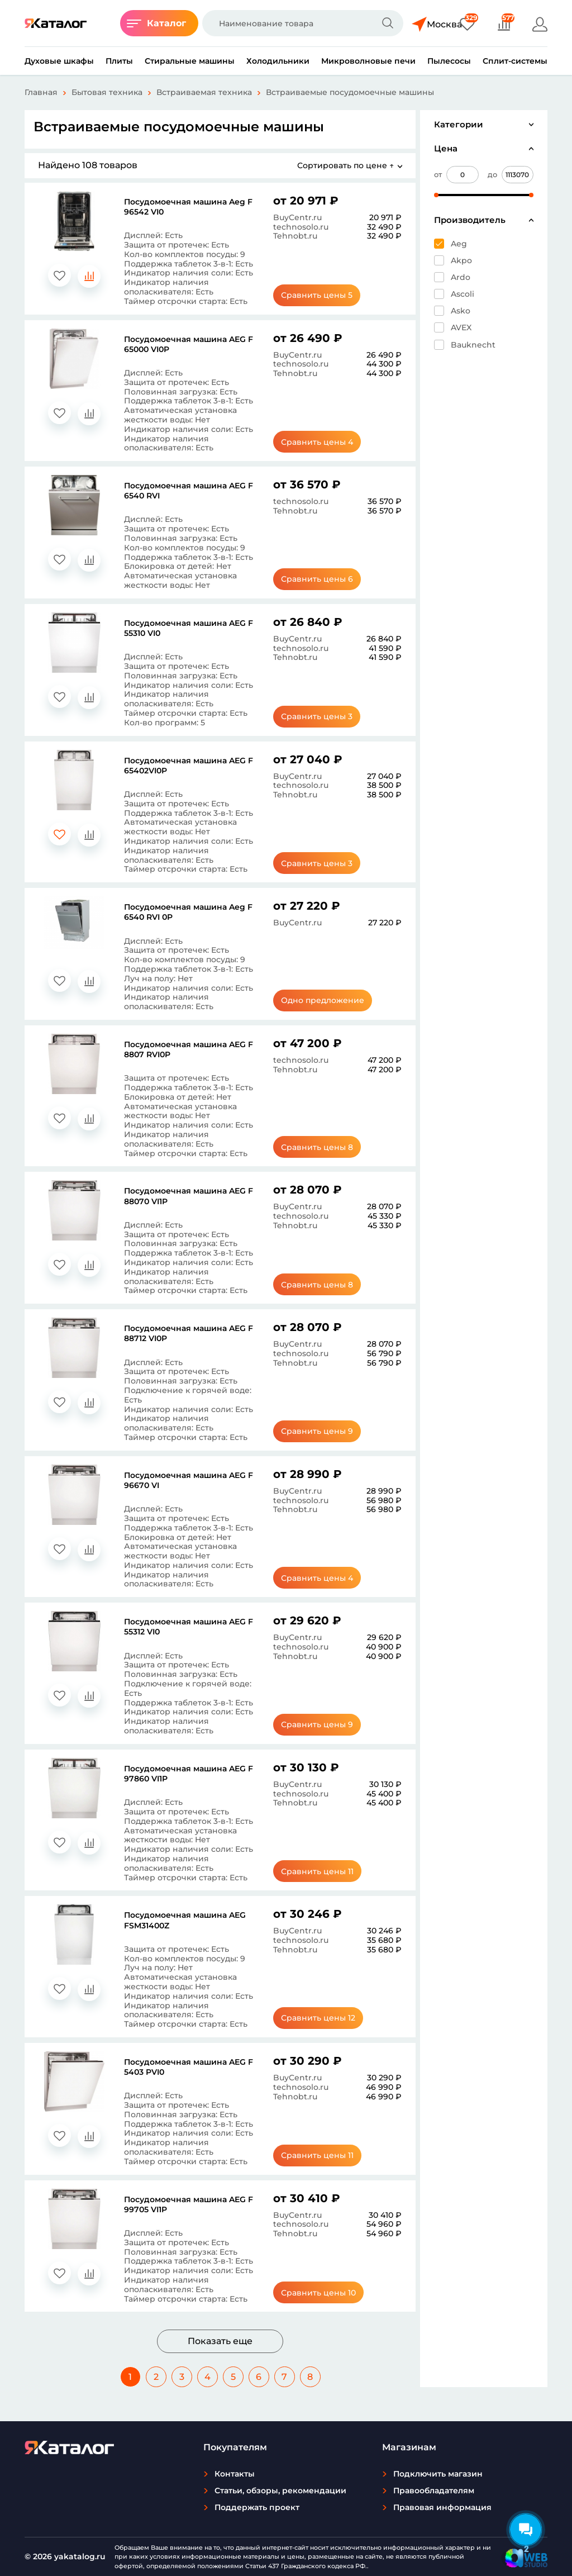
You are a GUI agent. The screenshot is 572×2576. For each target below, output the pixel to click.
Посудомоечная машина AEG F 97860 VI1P (188, 1774)
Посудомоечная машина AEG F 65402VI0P (188, 765)
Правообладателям (433, 2490)
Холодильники (277, 61)
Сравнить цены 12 (325, 2018)
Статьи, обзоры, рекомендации (280, 2490)
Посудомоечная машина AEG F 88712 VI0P (188, 1333)
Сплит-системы (515, 61)
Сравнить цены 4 (325, 442)
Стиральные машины (190, 61)
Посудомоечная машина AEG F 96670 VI (188, 1480)
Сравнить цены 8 (325, 1147)
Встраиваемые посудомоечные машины (350, 92)
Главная (41, 92)
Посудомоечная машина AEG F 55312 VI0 (188, 1627)
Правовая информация (442, 2507)
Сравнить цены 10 (325, 2293)
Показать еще (220, 2341)
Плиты (119, 61)
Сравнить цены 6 (325, 579)
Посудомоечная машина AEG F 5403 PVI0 (188, 2067)
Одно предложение (325, 1000)
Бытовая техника (107, 92)
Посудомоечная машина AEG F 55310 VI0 (188, 628)
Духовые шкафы (59, 61)
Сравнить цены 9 (325, 1431)
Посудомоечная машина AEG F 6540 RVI (188, 491)
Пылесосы (449, 61)
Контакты (234, 2474)
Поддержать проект (256, 2507)
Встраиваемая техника (204, 92)
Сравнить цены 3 (325, 716)
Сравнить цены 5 (325, 295)
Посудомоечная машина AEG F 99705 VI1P (188, 2204)
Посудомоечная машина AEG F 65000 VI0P (188, 344)
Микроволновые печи (368, 61)
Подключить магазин (438, 2474)
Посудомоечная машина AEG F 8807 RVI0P (188, 1049)
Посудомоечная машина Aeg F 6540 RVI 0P (188, 912)
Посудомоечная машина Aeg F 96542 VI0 (188, 207)
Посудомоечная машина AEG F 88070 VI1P (188, 1196)
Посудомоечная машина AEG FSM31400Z (185, 1920)
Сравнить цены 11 (325, 1871)
